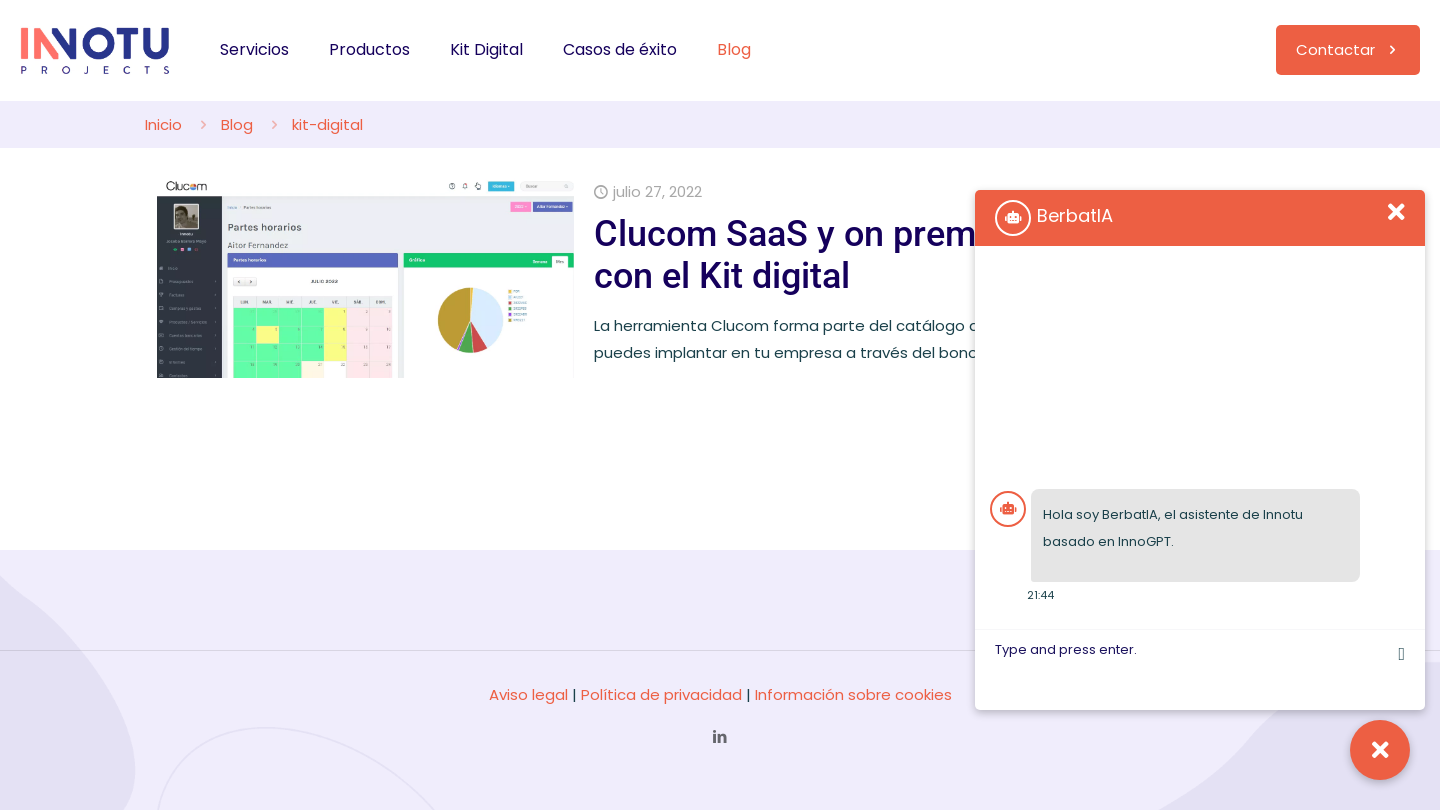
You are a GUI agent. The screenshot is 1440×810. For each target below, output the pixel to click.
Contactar (1348, 49)
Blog (237, 124)
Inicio (163, 124)
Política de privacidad (661, 694)
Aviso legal (528, 694)
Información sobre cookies (853, 694)
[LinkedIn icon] (720, 736)
